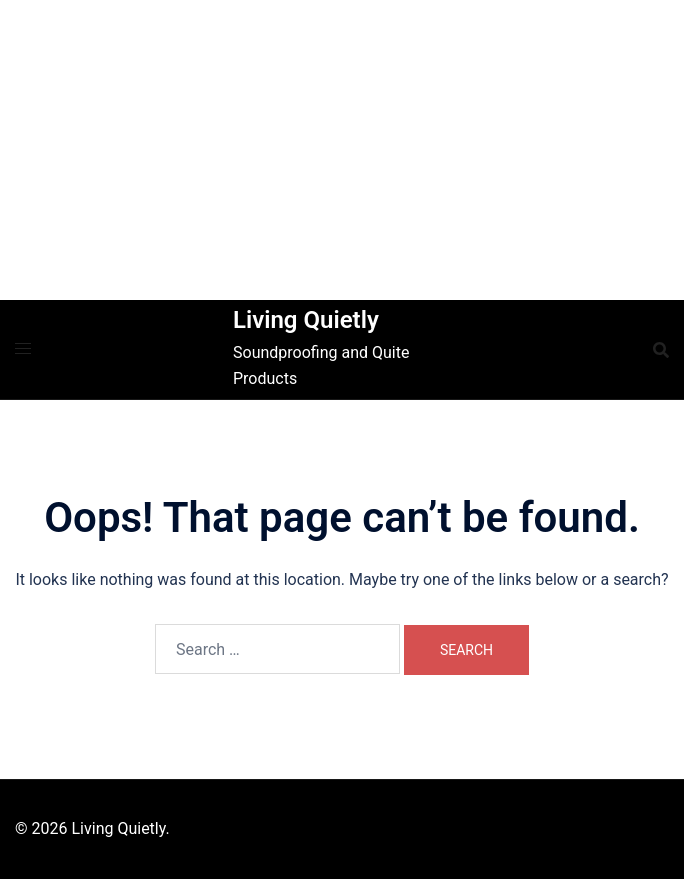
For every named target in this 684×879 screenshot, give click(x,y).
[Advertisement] (342, 150)
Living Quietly (306, 320)
